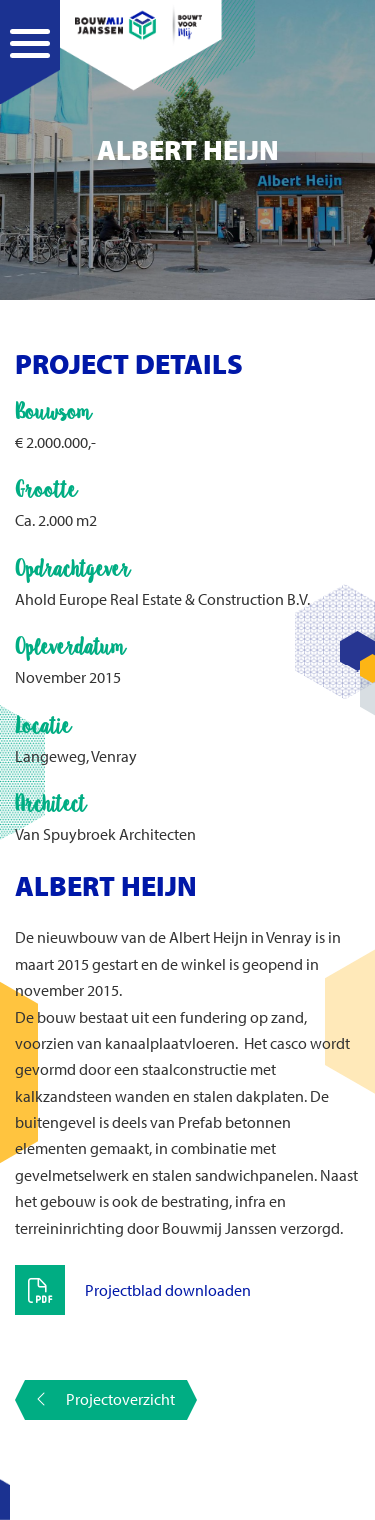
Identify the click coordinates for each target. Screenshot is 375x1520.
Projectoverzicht (106, 1399)
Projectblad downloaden (168, 1290)
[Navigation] (30, 65)
